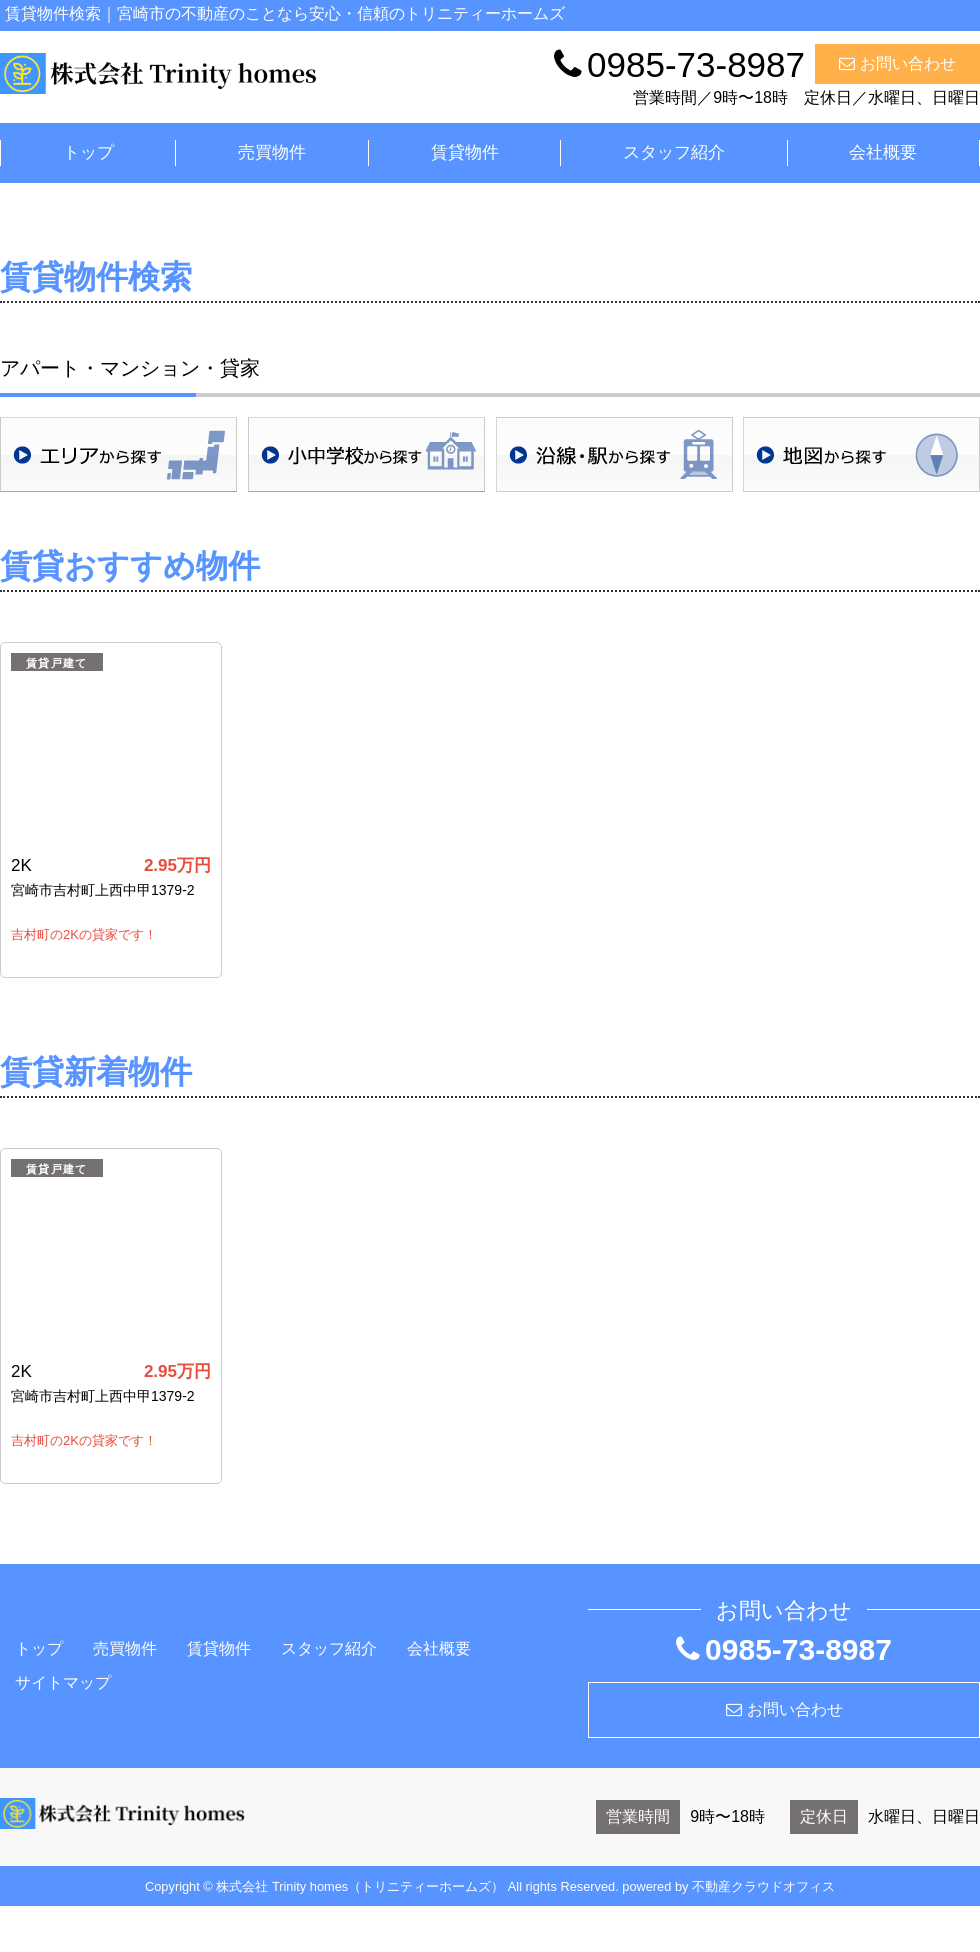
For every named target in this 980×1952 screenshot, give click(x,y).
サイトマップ (63, 1682)
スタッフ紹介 (674, 152)
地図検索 (861, 454)
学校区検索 (366, 454)
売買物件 (272, 152)
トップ (88, 152)
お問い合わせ (897, 63)
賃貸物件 (465, 152)
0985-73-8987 (784, 1649)
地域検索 (118, 454)
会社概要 (883, 152)
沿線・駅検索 (614, 454)
